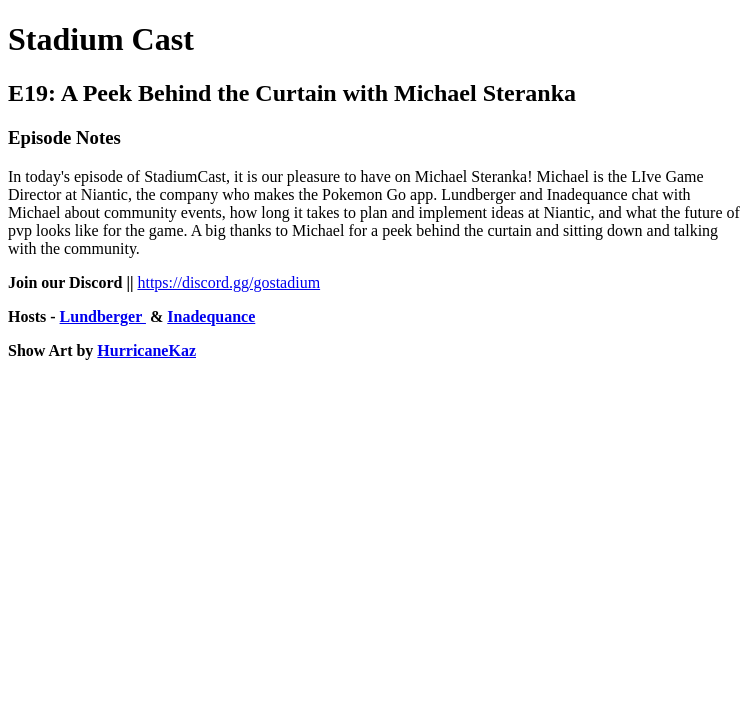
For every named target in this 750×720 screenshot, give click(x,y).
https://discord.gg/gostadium (228, 282)
